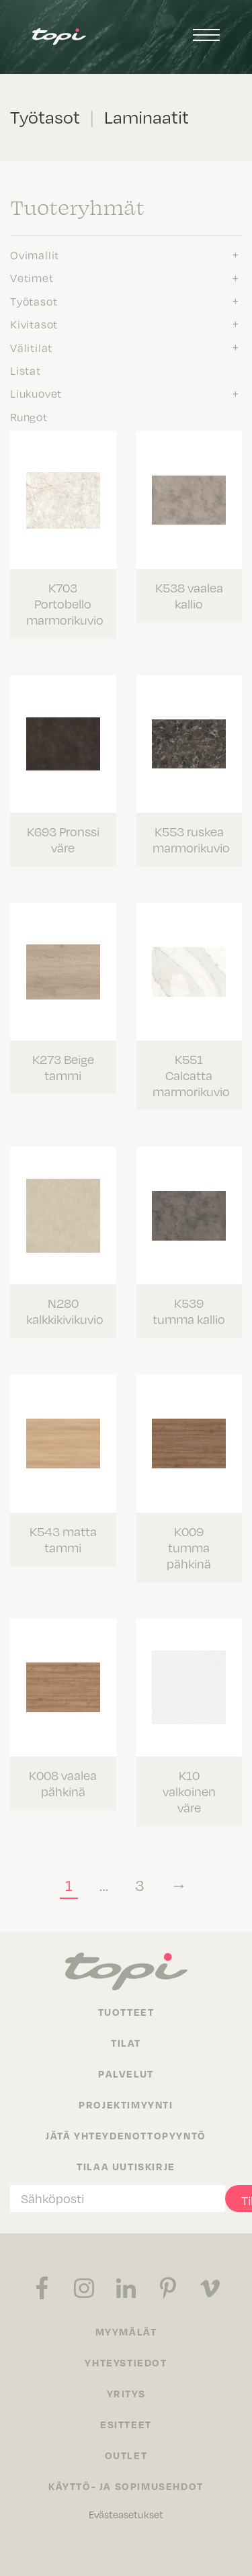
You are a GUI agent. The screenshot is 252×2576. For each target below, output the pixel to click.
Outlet (126, 2455)
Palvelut (126, 2074)
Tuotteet (126, 2012)
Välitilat (31, 348)
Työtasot (33, 301)
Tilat (126, 2043)
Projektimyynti (126, 2104)
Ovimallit (34, 255)
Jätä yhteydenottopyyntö (126, 2135)
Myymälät (126, 2331)
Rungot (29, 417)
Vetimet (32, 278)
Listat (25, 370)
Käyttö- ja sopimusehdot (126, 2486)
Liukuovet (36, 393)
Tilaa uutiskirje (126, 2166)
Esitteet (126, 2424)
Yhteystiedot (126, 2362)
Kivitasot (34, 324)
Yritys (126, 2393)
